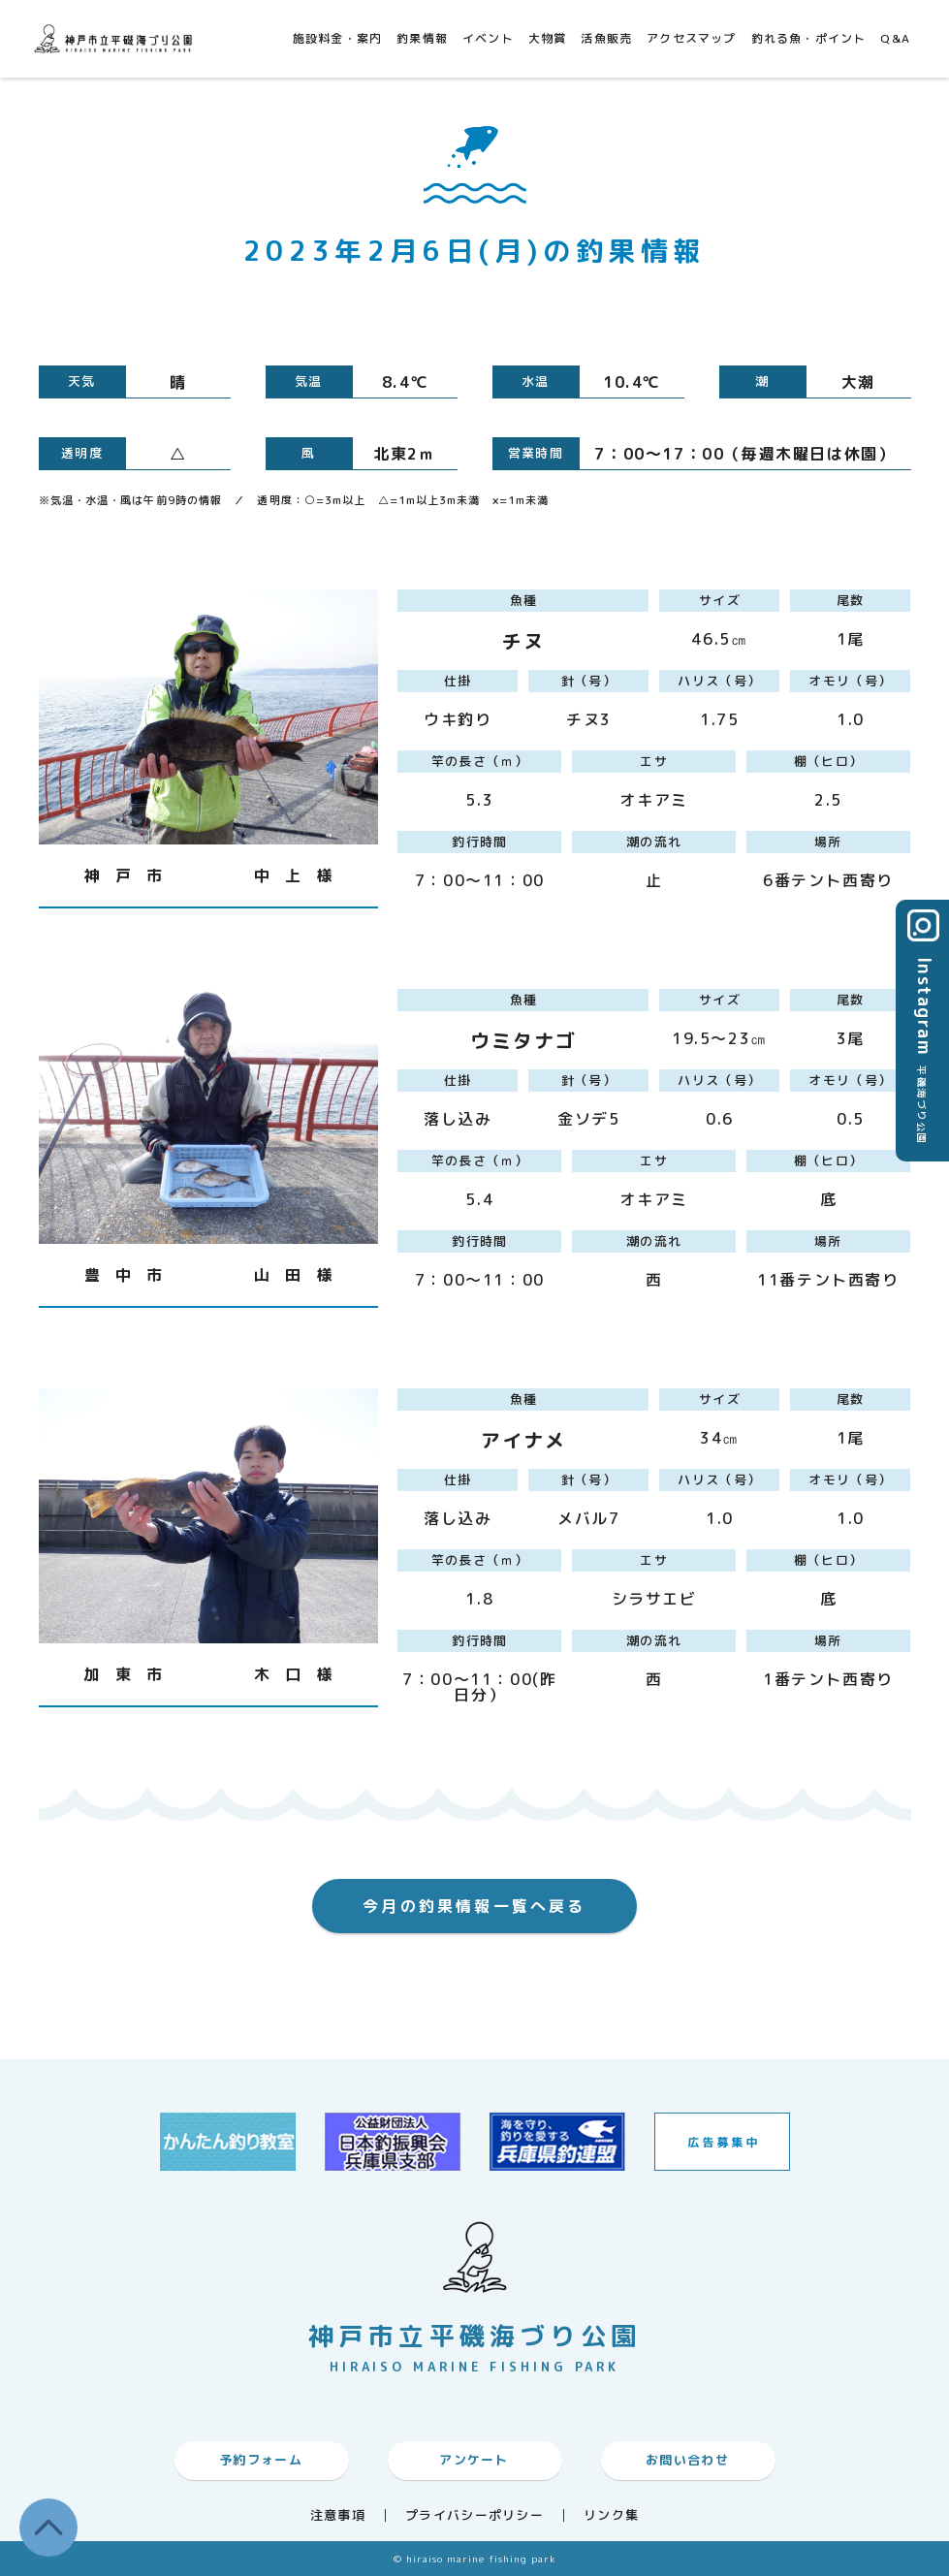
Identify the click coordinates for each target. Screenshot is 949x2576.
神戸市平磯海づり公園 (116, 38)
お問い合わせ (687, 2459)
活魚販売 (606, 38)
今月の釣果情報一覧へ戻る (474, 1906)
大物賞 (547, 38)
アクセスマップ (691, 38)
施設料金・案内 (337, 38)
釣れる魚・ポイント (809, 38)
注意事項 (337, 2515)
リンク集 (611, 2515)
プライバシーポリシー (474, 2515)
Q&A (895, 38)
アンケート (474, 2459)
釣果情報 (422, 38)
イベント (488, 38)
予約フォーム (260, 2459)
